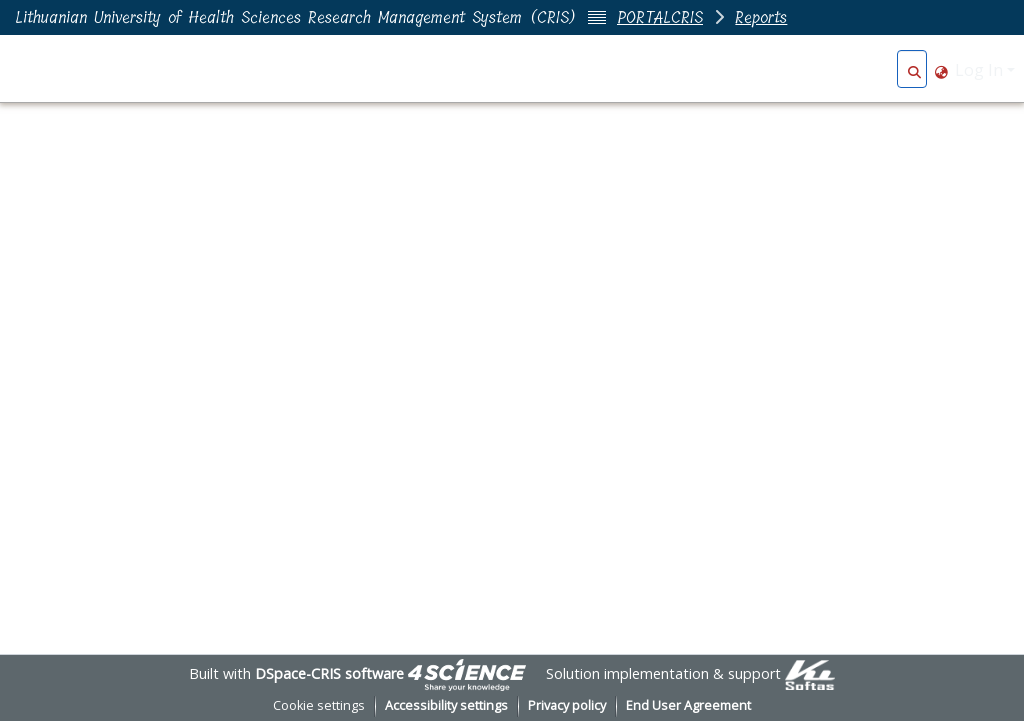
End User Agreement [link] (688, 705)
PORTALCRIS (660, 17)
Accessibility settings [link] (446, 705)
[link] (467, 673)
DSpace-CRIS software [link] (329, 673)
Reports (761, 17)
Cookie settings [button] (319, 705)
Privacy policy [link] (567, 705)
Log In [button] (981, 70)
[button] (914, 70)
